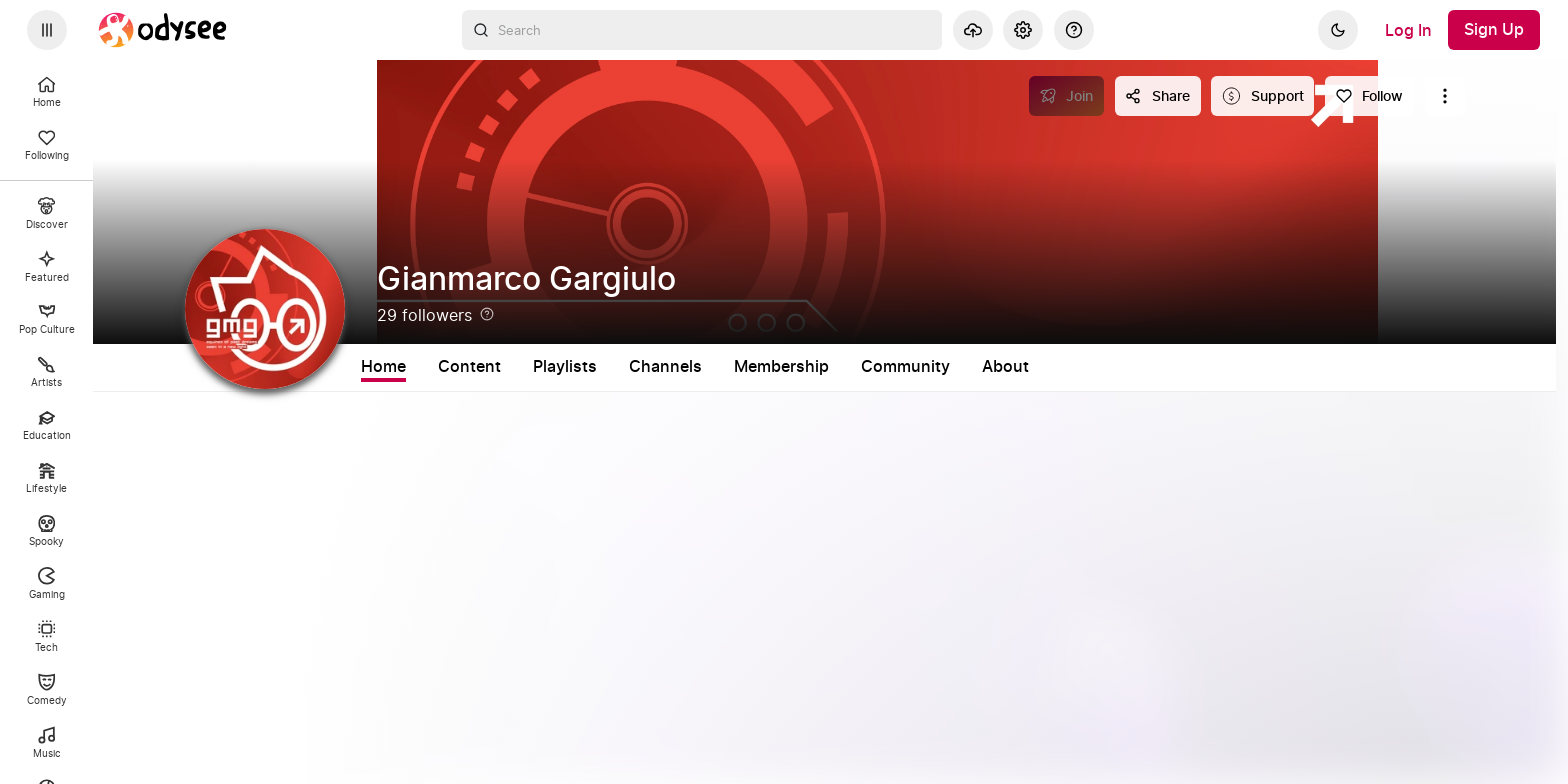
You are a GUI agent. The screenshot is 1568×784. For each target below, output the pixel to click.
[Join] (1066, 96)
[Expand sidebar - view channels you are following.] (47, 30)
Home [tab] (383, 367)
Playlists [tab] (565, 367)
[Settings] (1023, 30)
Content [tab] (469, 367)
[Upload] (973, 30)
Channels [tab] (665, 367)
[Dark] (1338, 30)
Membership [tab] (781, 367)
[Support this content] (1262, 96)
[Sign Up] (1494, 30)
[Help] (1074, 30)
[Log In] (1408, 30)
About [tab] (1005, 367)
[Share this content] (1158, 96)
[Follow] (1369, 96)
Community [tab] (905, 367)
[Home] (163, 30)
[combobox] (702, 30)
